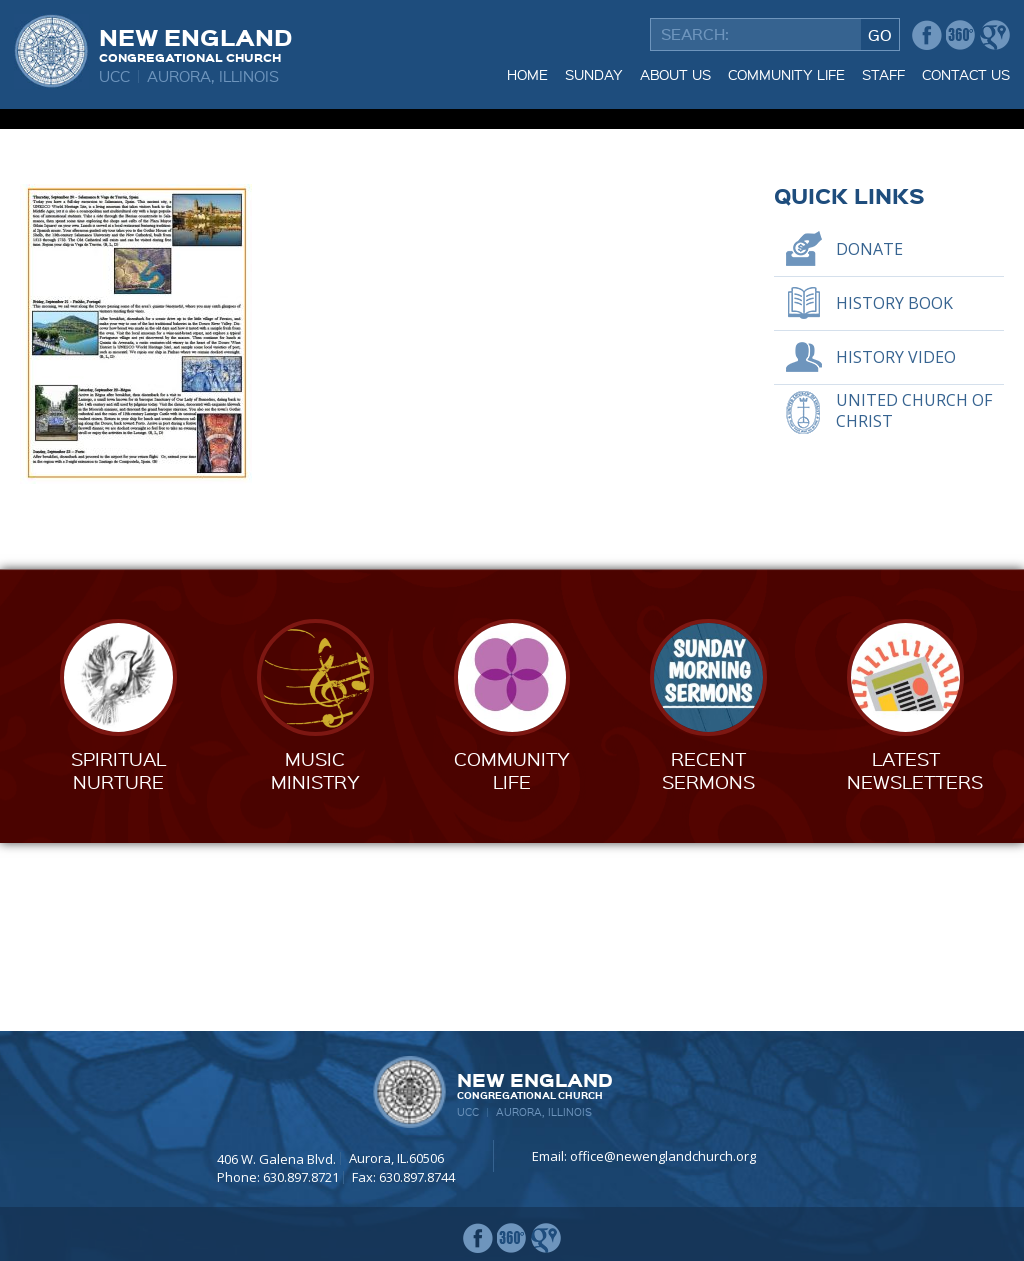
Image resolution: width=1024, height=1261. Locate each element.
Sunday (594, 74)
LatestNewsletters (915, 958)
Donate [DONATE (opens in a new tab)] (869, 437)
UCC (114, 76)
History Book (894, 491)
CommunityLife (512, 958)
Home (527, 74)
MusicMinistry (315, 958)
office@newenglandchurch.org (663, 1157)
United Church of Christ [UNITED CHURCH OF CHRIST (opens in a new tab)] (914, 599)
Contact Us (966, 74)
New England (195, 42)
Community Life (786, 74)
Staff (883, 74)
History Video (896, 545)
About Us (675, 74)
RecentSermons (708, 958)
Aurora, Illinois (213, 76)
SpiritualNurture (118, 958)
